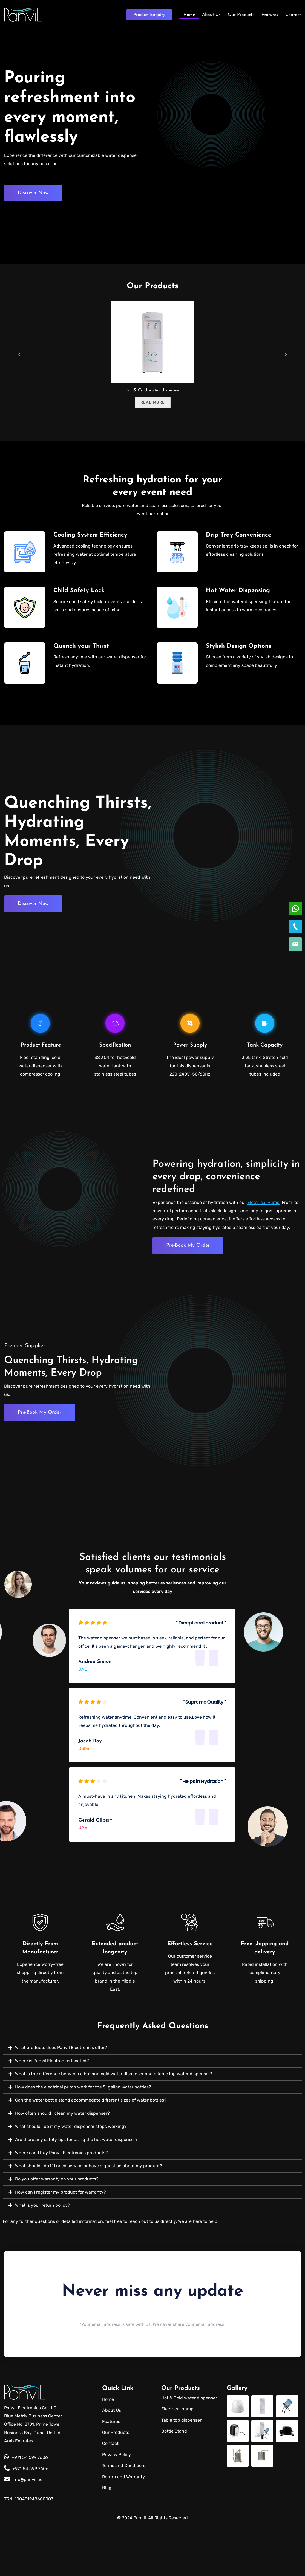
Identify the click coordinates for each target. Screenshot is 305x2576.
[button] (152, 2099)
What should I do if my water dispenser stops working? (71, 2177)
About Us (211, 13)
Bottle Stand (174, 2482)
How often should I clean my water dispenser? (62, 2164)
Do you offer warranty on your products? (57, 2230)
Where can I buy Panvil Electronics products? (61, 2203)
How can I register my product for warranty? (60, 2243)
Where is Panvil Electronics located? (52, 2111)
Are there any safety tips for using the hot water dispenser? (76, 2190)
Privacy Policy (116, 2505)
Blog (106, 2538)
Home (189, 13)
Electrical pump (177, 2459)
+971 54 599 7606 (26, 2508)
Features (269, 13)
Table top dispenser (181, 2471)
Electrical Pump (263, 1208)
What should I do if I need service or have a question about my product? (88, 2217)
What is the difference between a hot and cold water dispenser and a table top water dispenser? (113, 2125)
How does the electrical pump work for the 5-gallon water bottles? (83, 2138)
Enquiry (149, 13)
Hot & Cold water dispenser (152, 390)
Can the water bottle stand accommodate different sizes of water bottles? (90, 2151)
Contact (293, 13)
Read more (152, 402)
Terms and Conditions (124, 2516)
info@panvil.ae (23, 2530)
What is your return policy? (42, 2256)
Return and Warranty (123, 2527)
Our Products (241, 13)
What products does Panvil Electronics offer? (61, 2098)
